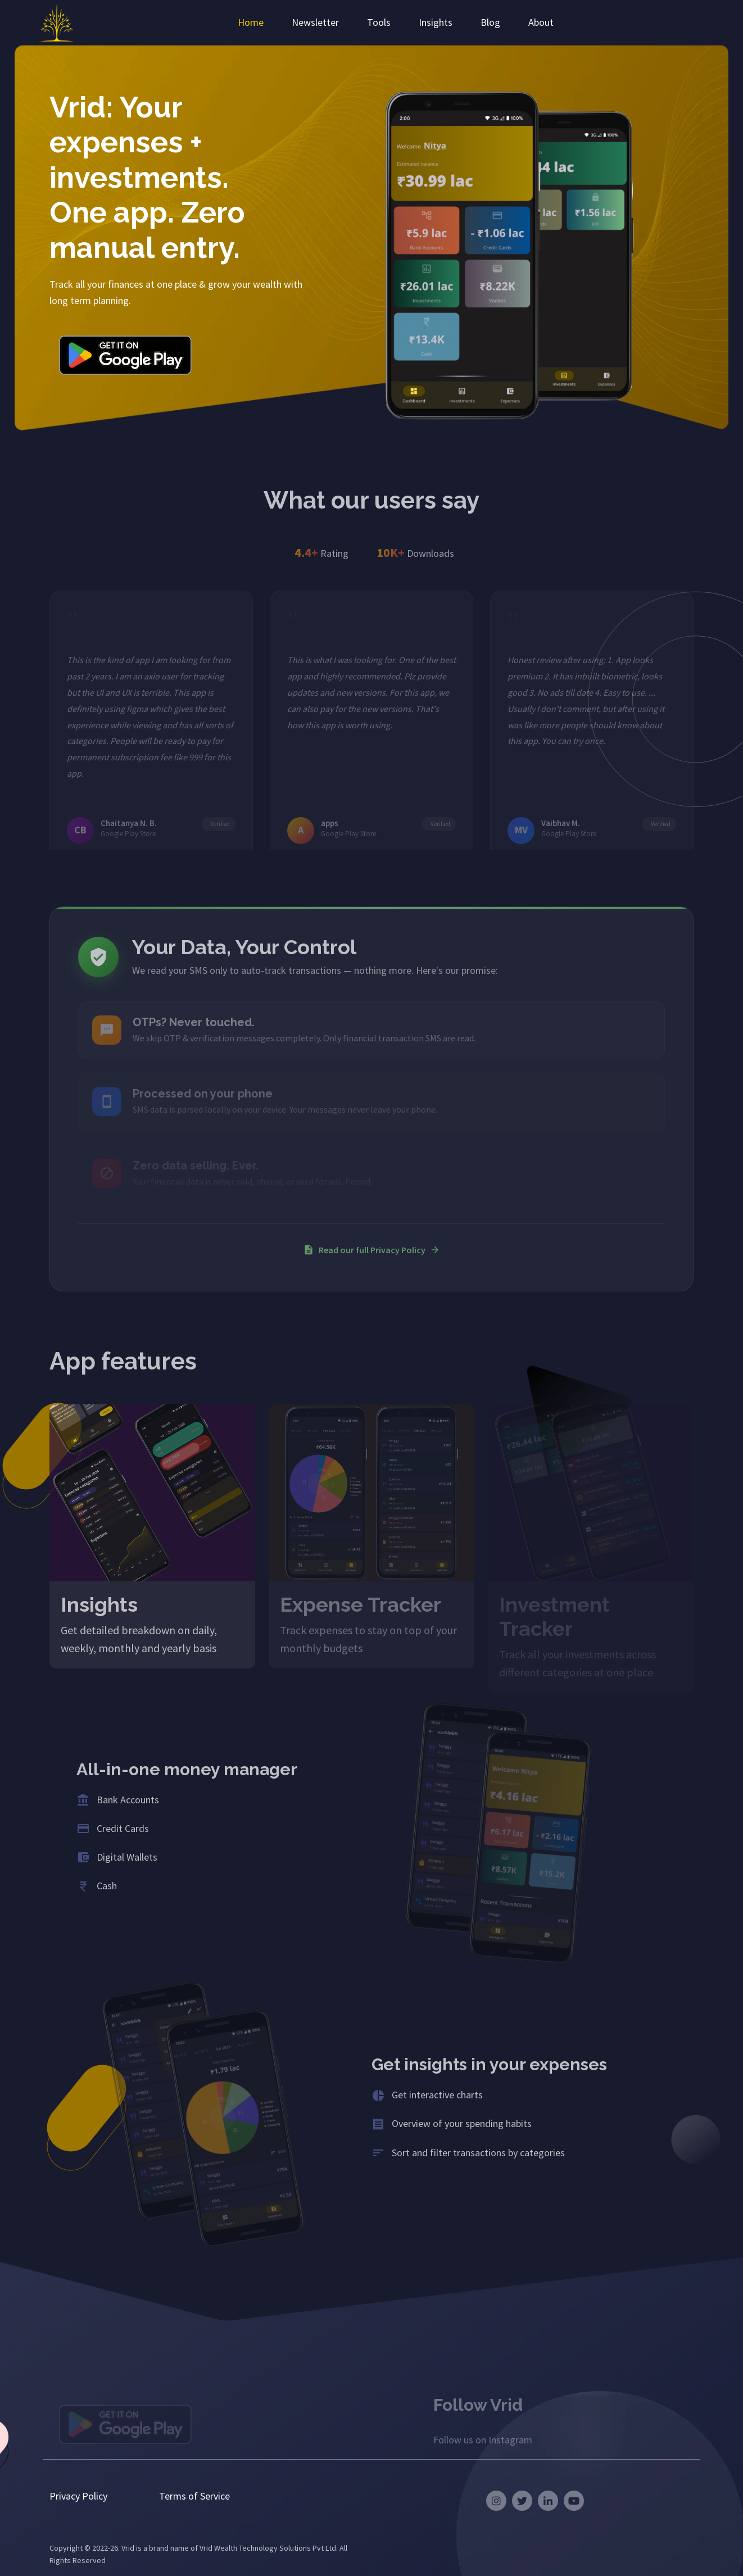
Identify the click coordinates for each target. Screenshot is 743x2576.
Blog (490, 22)
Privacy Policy (78, 2495)
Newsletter (315, 22)
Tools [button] (379, 22)
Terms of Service (194, 2495)
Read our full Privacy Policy (371, 1250)
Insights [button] (435, 22)
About (541, 22)
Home (251, 22)
